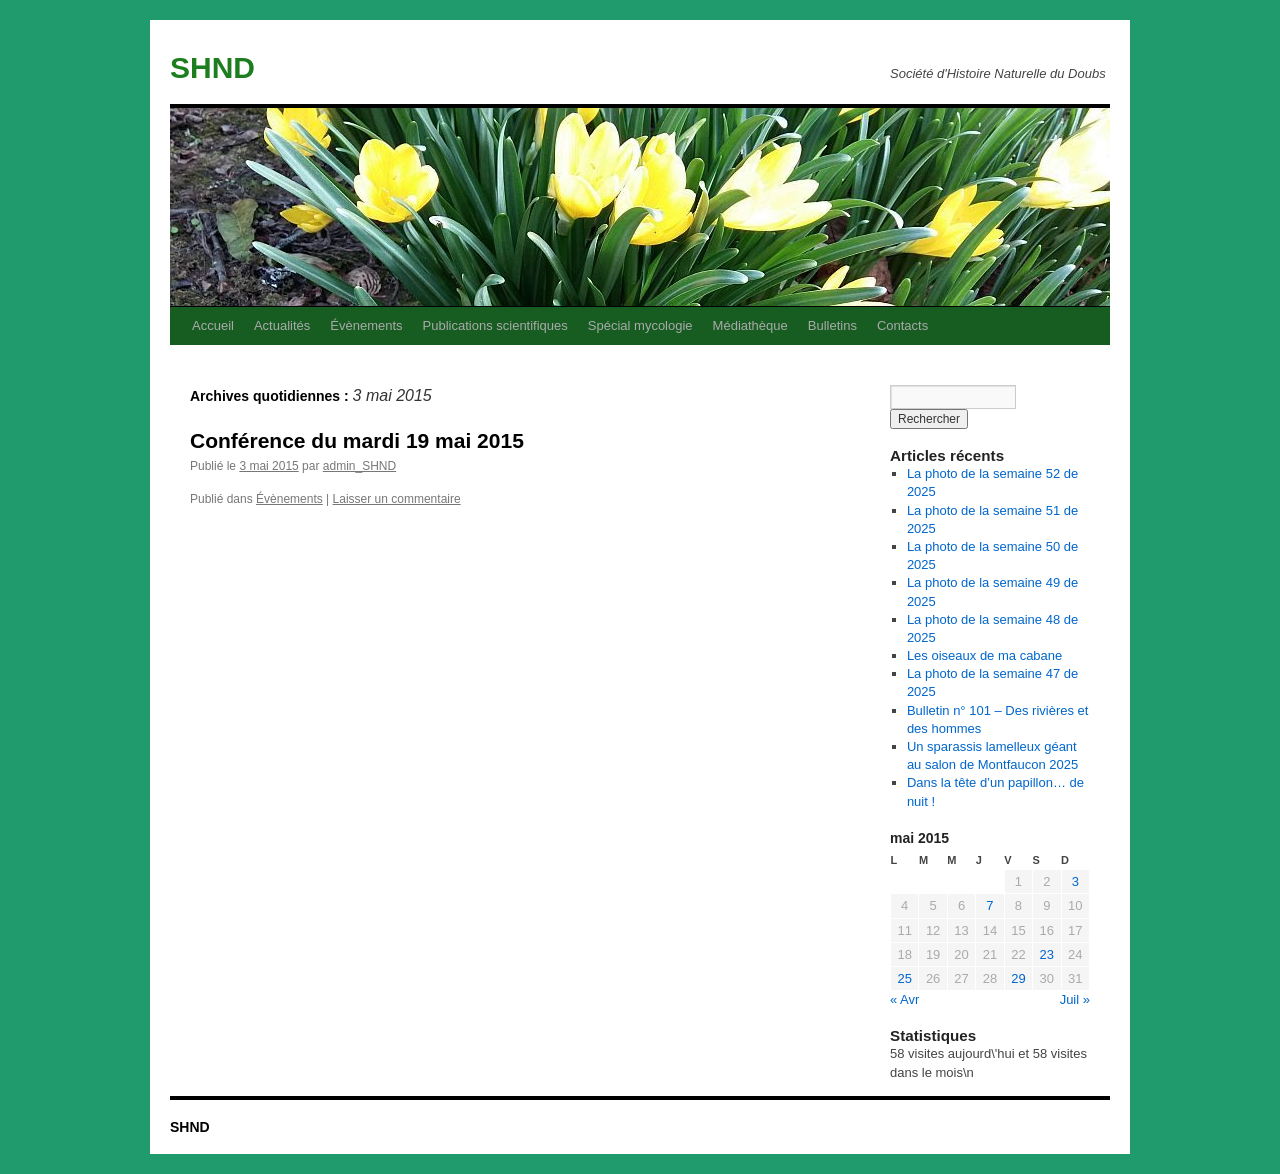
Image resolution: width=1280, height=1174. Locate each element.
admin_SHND (359, 466)
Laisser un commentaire (397, 499)
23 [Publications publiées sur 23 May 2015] (1047, 954)
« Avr (904, 999)
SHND (212, 67)
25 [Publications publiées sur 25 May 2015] (904, 978)
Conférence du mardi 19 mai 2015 (357, 440)
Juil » (1075, 999)
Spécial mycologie (640, 325)
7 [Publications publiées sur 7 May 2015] (989, 905)
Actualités (282, 325)
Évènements (366, 325)
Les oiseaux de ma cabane (984, 655)
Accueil (213, 325)
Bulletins (832, 325)
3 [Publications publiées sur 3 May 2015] (1075, 881)
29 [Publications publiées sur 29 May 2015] (1018, 978)
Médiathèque (750, 325)
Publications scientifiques (495, 325)
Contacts (902, 325)
